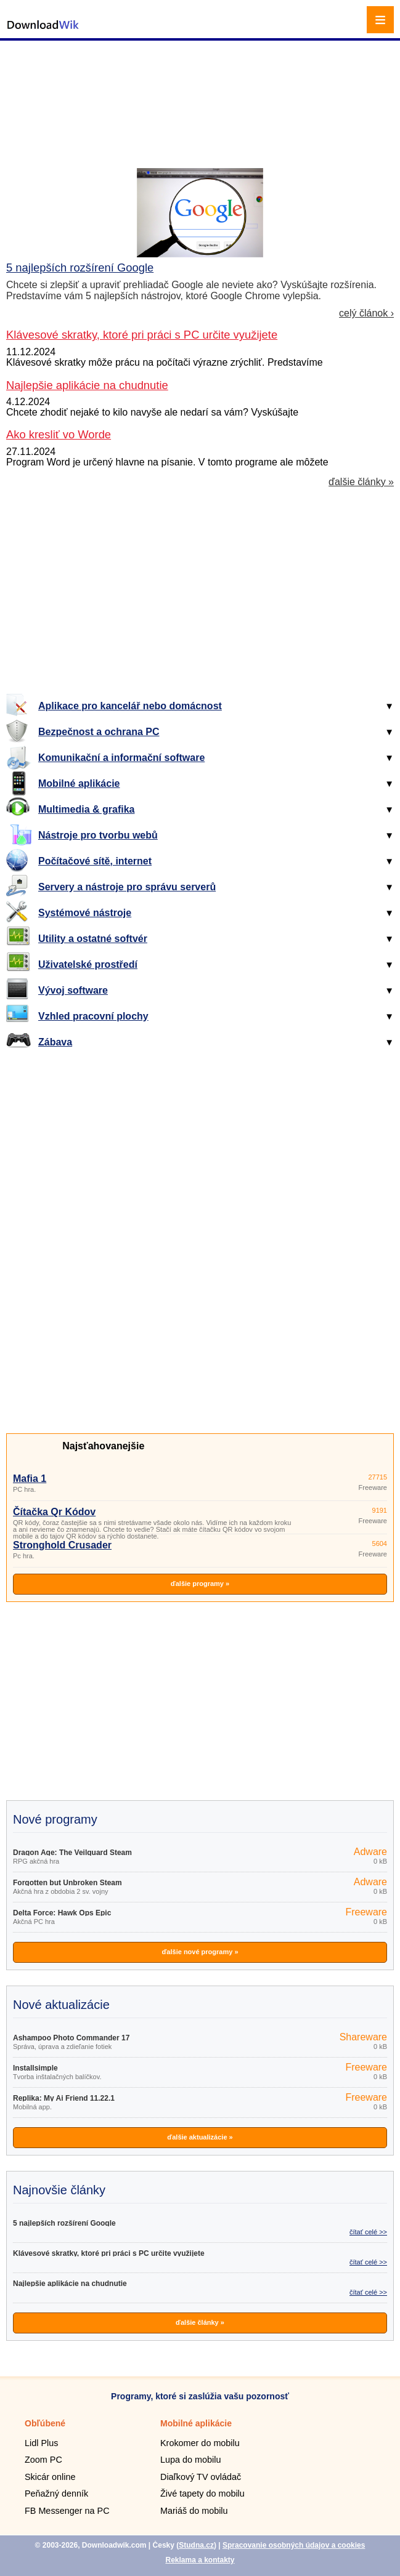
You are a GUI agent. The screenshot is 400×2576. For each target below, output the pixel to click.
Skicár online (50, 2477)
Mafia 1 (29, 1478)
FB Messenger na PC (67, 2511)
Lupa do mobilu (190, 2460)
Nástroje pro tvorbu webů (98, 835)
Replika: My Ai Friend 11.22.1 (64, 2098)
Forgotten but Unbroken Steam (67, 1882)
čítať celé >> (368, 2232)
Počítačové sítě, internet (95, 861)
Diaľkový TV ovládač (200, 2477)
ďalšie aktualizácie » (199, 2137)
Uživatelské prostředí (87, 964)
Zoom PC (43, 2460)
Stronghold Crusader (62, 1545)
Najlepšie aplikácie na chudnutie (70, 2283)
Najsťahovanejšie (103, 1446)
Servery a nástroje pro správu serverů (127, 887)
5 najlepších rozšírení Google (79, 267)
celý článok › (366, 313)
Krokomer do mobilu (200, 2443)
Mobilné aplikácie (79, 783)
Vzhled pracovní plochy (93, 1016)
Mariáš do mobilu (194, 2511)
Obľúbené (45, 2423)
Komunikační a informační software (121, 757)
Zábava (55, 1042)
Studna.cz (196, 2545)
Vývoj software (73, 990)
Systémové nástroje (84, 913)
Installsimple (35, 2068)
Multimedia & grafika (86, 809)
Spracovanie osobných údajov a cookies (293, 2545)
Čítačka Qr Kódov (54, 1512)
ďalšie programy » (200, 1583)
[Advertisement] (201, 89)
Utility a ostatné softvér (92, 938)
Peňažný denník (56, 2493)
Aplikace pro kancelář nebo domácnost (130, 706)
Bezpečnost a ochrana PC (99, 732)
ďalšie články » (361, 482)
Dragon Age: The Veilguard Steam (72, 1852)
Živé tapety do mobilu (202, 2493)
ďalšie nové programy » (199, 1951)
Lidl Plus (41, 2443)
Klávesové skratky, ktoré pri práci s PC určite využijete (109, 2253)
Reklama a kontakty (199, 2560)
